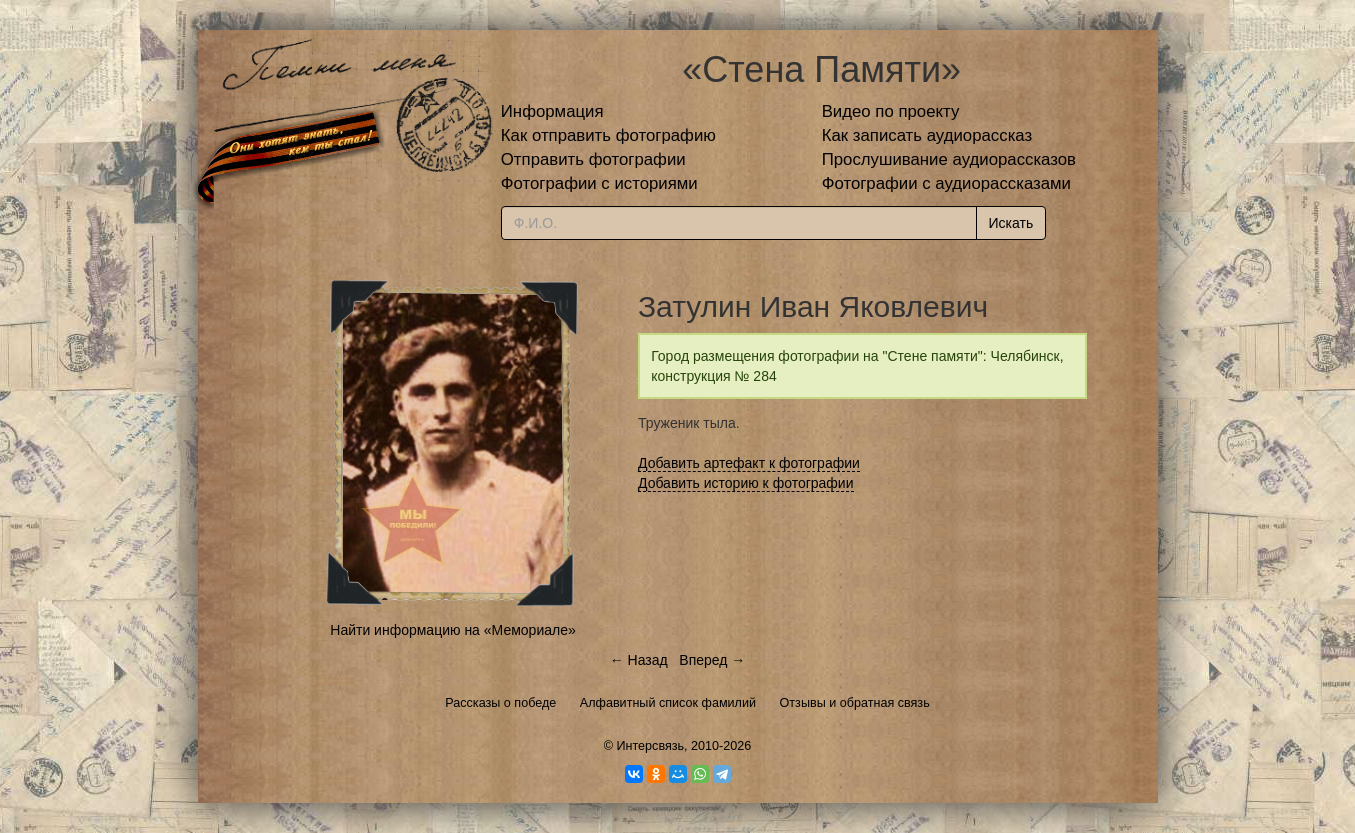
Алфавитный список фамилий (668, 703)
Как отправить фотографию (608, 135)
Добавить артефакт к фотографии (749, 463)
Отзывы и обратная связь (855, 703)
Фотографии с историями (599, 183)
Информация (552, 111)
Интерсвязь (650, 746)
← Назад (639, 660)
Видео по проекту (891, 111)
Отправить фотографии (593, 159)
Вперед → (712, 660)
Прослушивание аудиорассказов (949, 159)
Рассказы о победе (500, 703)
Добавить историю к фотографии (746, 483)
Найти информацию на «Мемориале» (452, 630)
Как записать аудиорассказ (927, 135)
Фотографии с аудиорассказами (946, 183)
